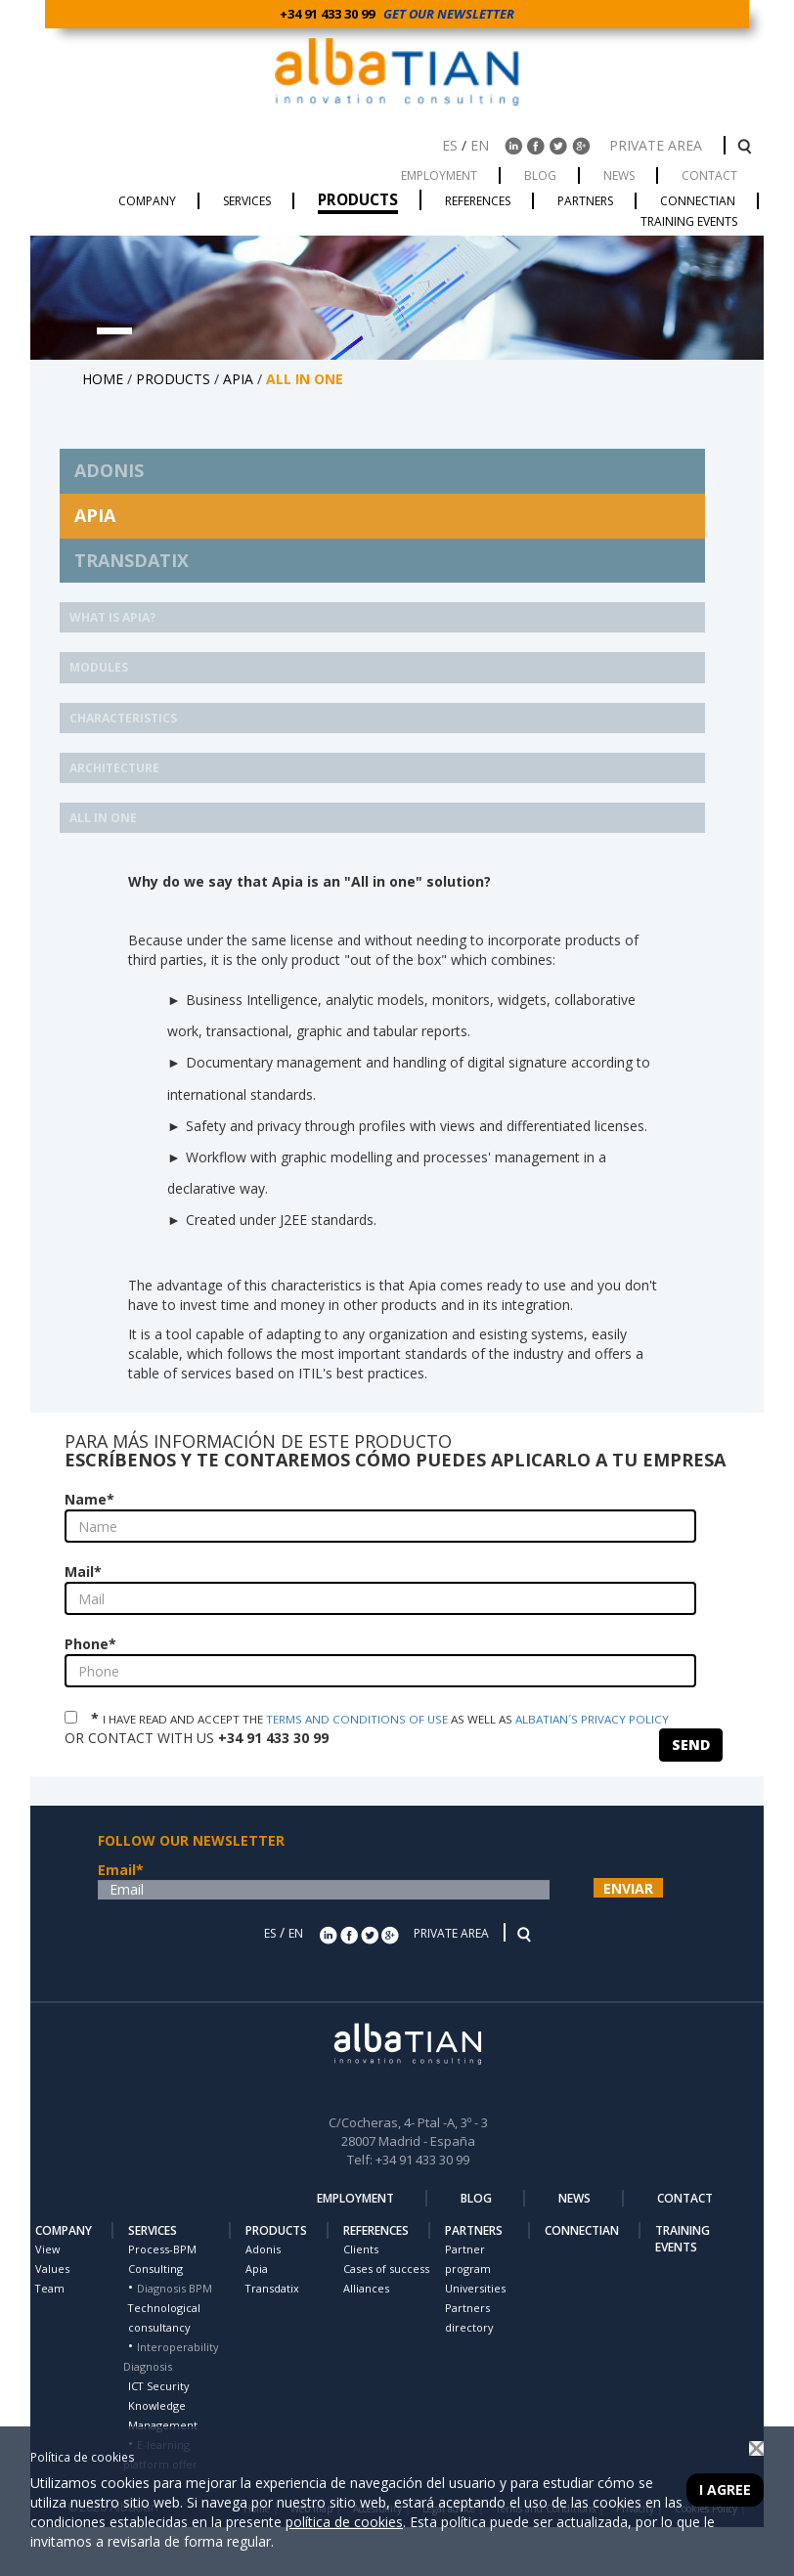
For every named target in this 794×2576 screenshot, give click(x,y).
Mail (83, 1571)
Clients (360, 2249)
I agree (725, 2489)
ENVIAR (628, 1888)
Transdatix (272, 2288)
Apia (256, 2268)
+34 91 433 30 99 (330, 13)
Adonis (263, 2249)
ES (450, 145)
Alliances (366, 2288)
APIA (238, 379)
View (47, 2249)
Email (121, 1869)
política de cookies (344, 2521)
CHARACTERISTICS (123, 718)
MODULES (98, 667)
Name (89, 1499)
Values (52, 2268)
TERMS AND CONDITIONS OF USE (357, 1719)
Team (50, 2288)
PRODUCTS (173, 379)
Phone (90, 1644)
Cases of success (386, 2268)
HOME (102, 379)
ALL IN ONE (103, 817)
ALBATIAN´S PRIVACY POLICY (592, 1719)
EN (479, 145)
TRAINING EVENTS (682, 2238)
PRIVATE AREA (657, 145)
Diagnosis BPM (174, 2288)
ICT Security (158, 2386)
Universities (475, 2288)
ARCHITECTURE (114, 768)
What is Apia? (112, 617)
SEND (691, 1744)
